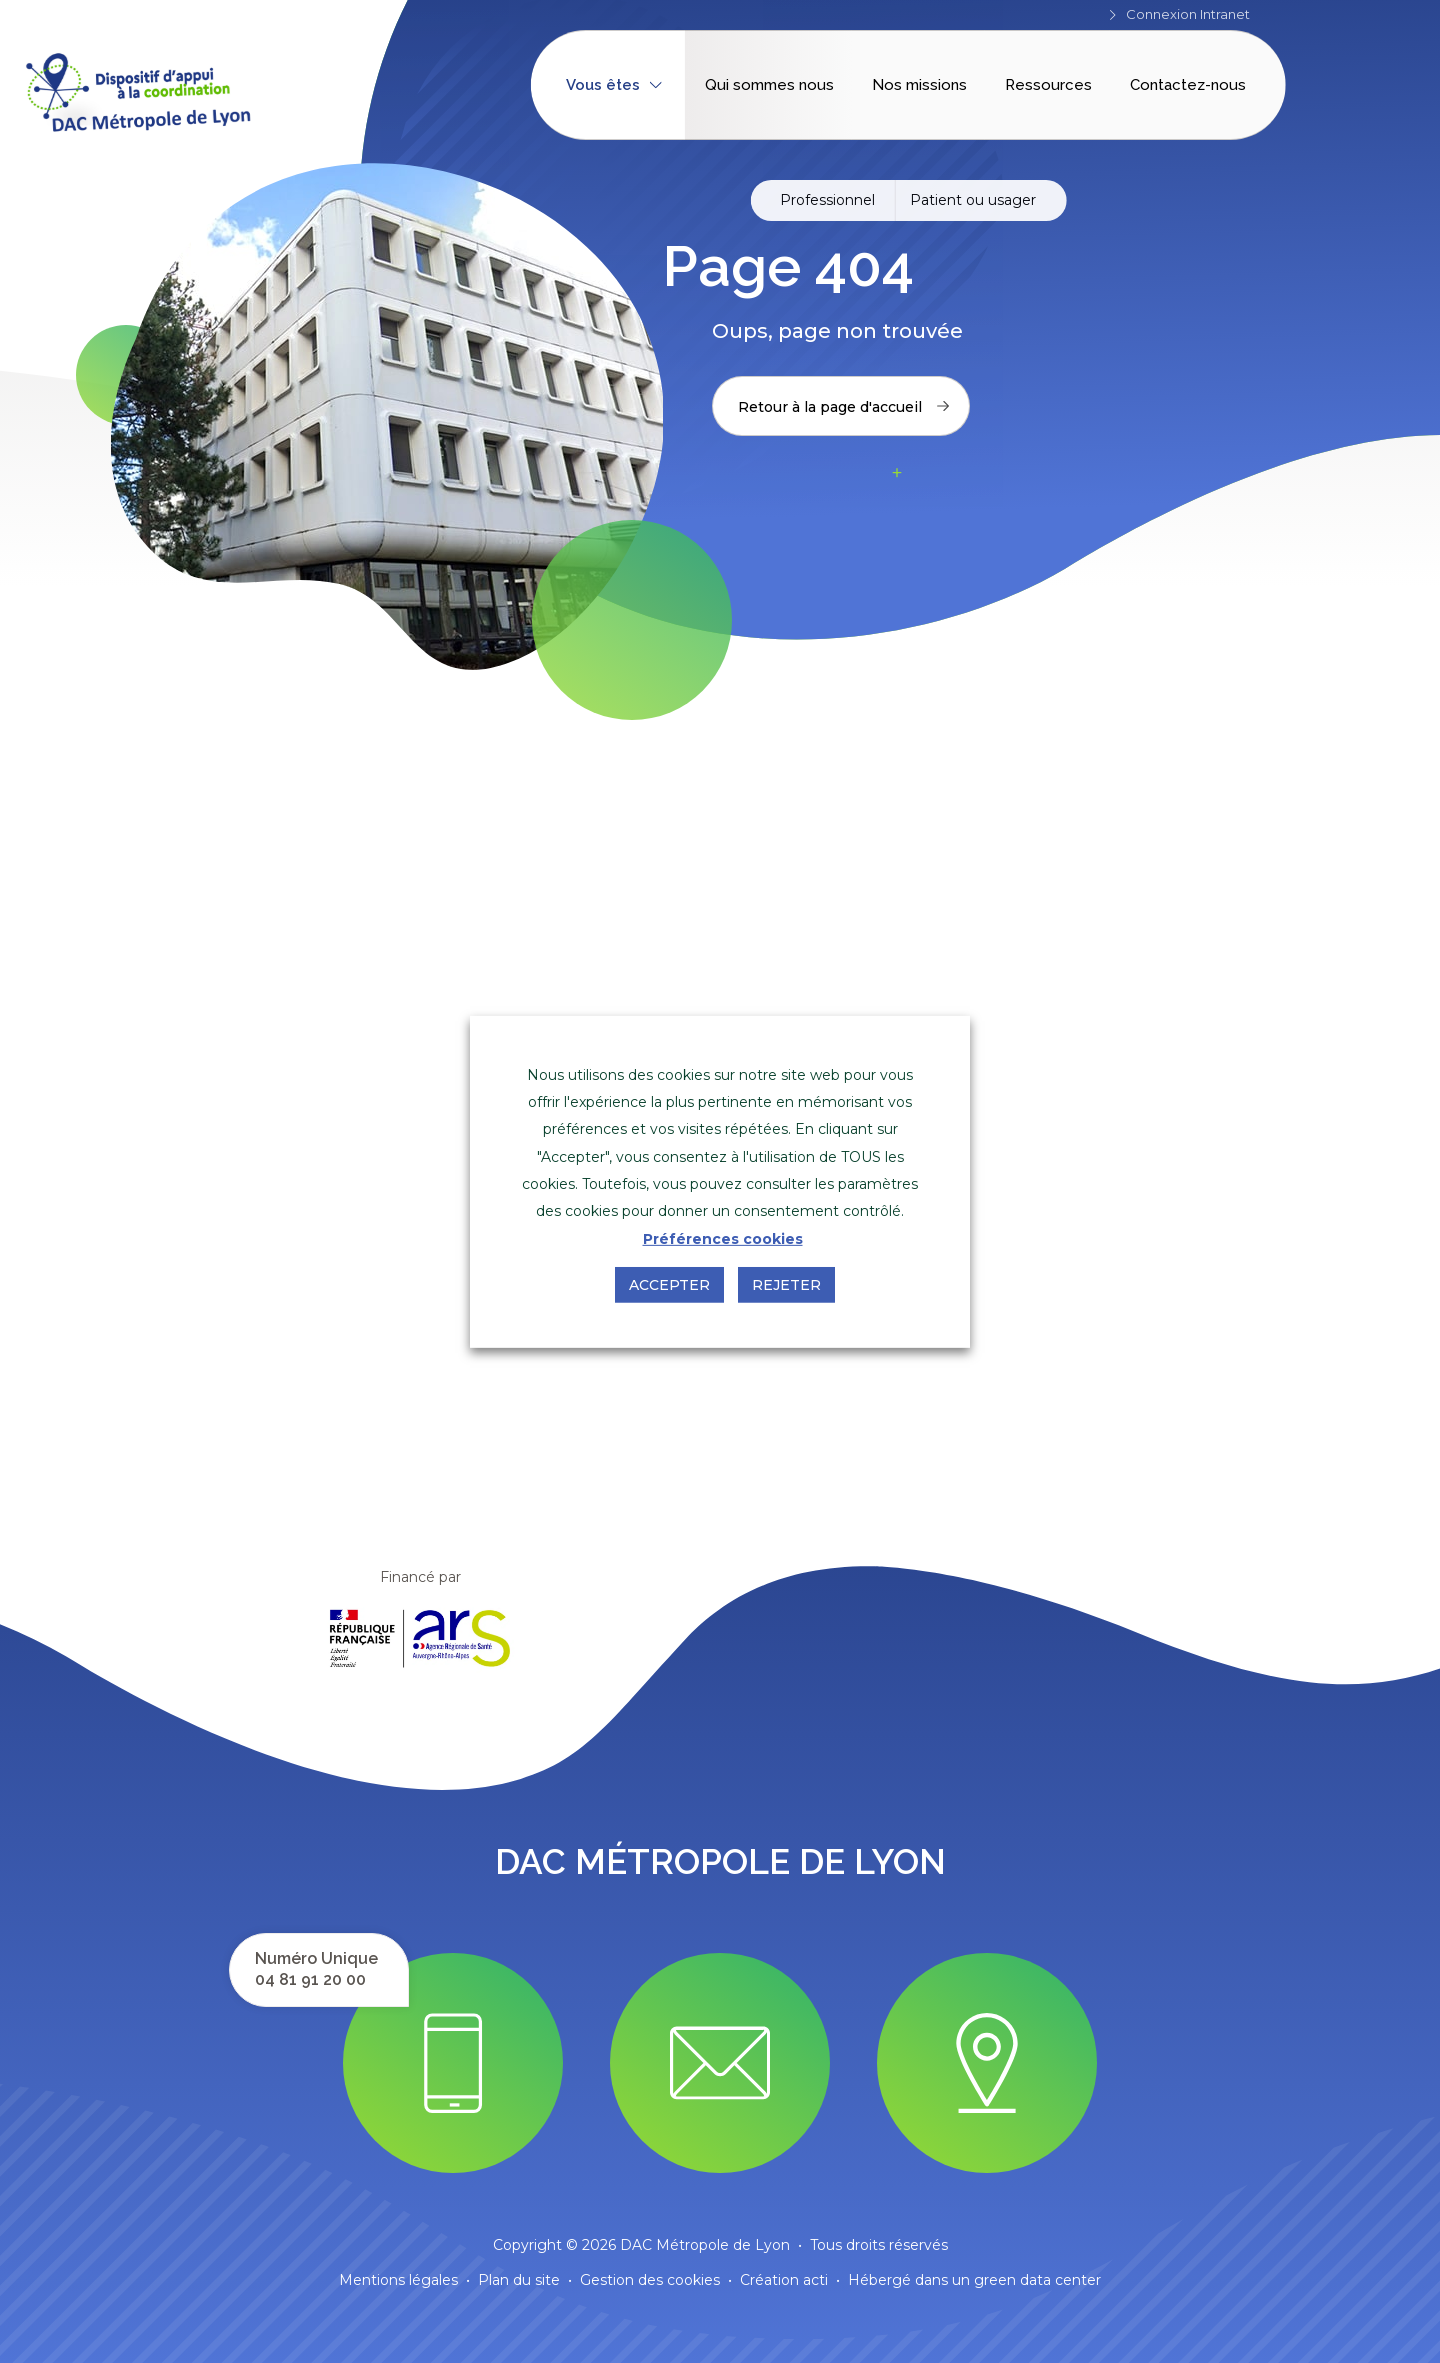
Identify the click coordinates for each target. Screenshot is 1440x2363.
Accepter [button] (669, 1285)
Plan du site (519, 2280)
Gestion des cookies (650, 2280)
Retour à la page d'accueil (843, 407)
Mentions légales (398, 2280)
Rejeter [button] (786, 1285)
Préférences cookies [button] (723, 1239)
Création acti (784, 2280)
